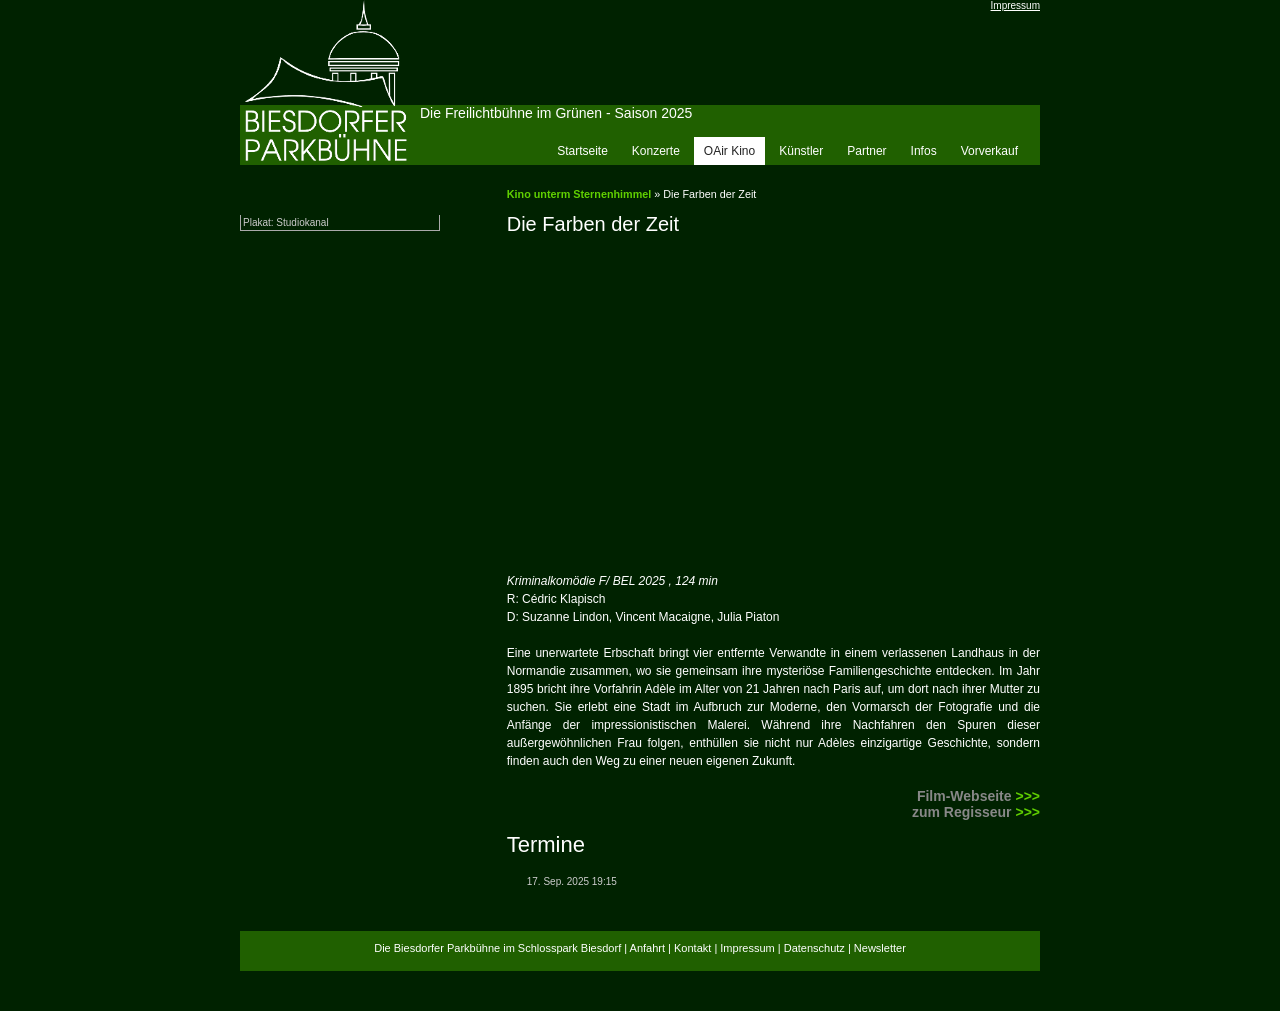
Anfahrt (647, 948)
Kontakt (692, 948)
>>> (1027, 796)
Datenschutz (814, 948)
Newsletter (880, 948)
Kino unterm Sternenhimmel (579, 194)
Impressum (1015, 5)
